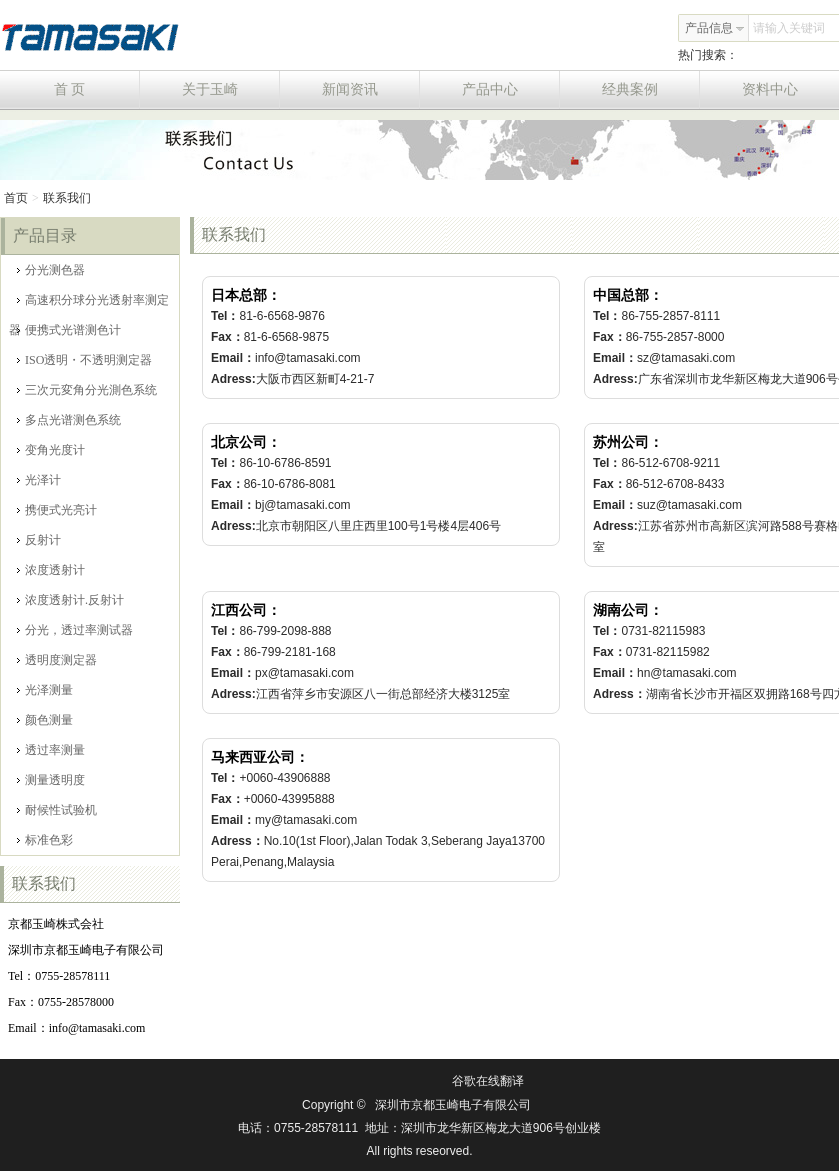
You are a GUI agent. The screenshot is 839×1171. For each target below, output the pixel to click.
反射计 (39, 540)
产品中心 (511, 90)
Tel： (225, 316)
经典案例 (651, 90)
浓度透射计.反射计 (70, 600)
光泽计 (39, 480)
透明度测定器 (57, 660)
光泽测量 (45, 690)
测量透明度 (51, 780)
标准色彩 (45, 840)
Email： (233, 358)
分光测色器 (51, 270)
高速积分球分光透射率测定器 (89, 304)
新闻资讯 (371, 90)
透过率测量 (51, 750)
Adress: (233, 379)
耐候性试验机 (57, 810)
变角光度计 (51, 450)
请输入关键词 (789, 28)
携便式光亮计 (57, 510)
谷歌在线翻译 (488, 1081)
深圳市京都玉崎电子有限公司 (453, 1105)
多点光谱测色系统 (69, 420)
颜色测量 (45, 720)
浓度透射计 (51, 570)
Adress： (619, 694)
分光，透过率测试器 (75, 630)
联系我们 (67, 198)
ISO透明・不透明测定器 (84, 360)
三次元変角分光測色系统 (87, 390)
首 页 (97, 90)
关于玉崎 (231, 90)
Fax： (227, 337)
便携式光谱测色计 (69, 330)
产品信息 (715, 28)
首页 (16, 198)
